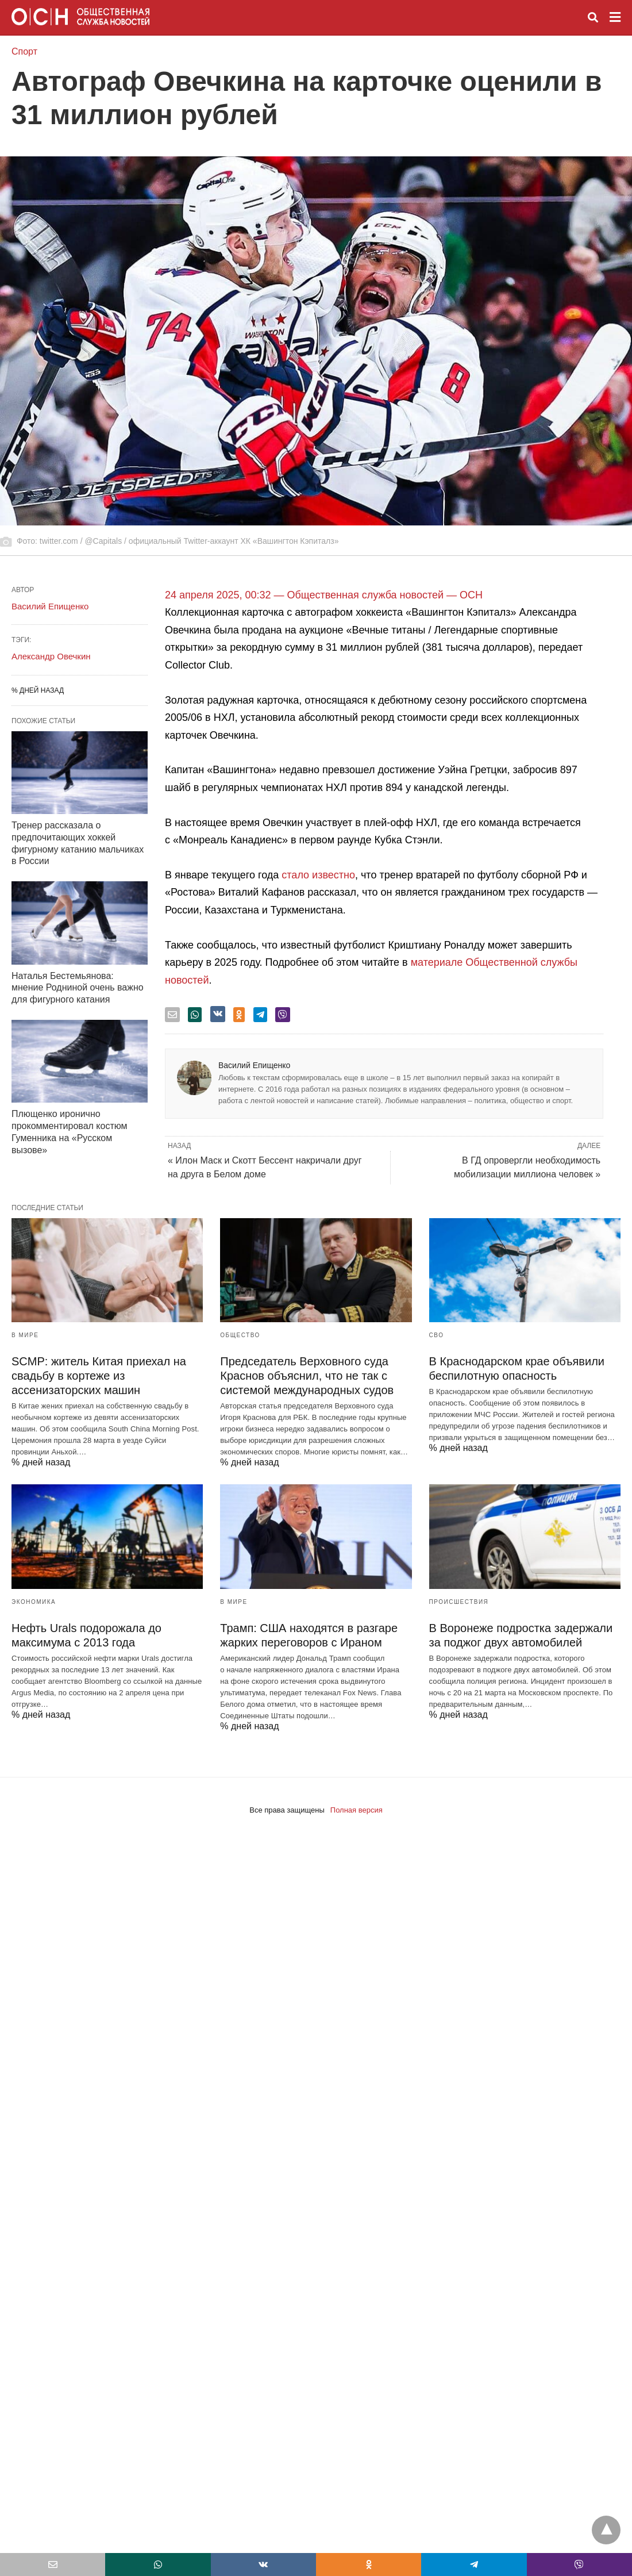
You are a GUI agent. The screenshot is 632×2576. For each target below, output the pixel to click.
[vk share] (217, 1014)
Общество (240, 1335)
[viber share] (282, 1014)
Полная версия (356, 1810)
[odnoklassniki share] (239, 1014)
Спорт (24, 51)
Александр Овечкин (51, 656)
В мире (24, 1335)
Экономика (33, 1602)
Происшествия (459, 1602)
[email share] (172, 1014)
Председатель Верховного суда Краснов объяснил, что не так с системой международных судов (307, 1375)
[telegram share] (260, 1014)
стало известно (318, 875)
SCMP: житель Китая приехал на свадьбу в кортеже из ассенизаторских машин (98, 1375)
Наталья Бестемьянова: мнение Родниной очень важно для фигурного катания (77, 988)
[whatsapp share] (195, 1014)
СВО (436, 1335)
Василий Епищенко (254, 1065)
